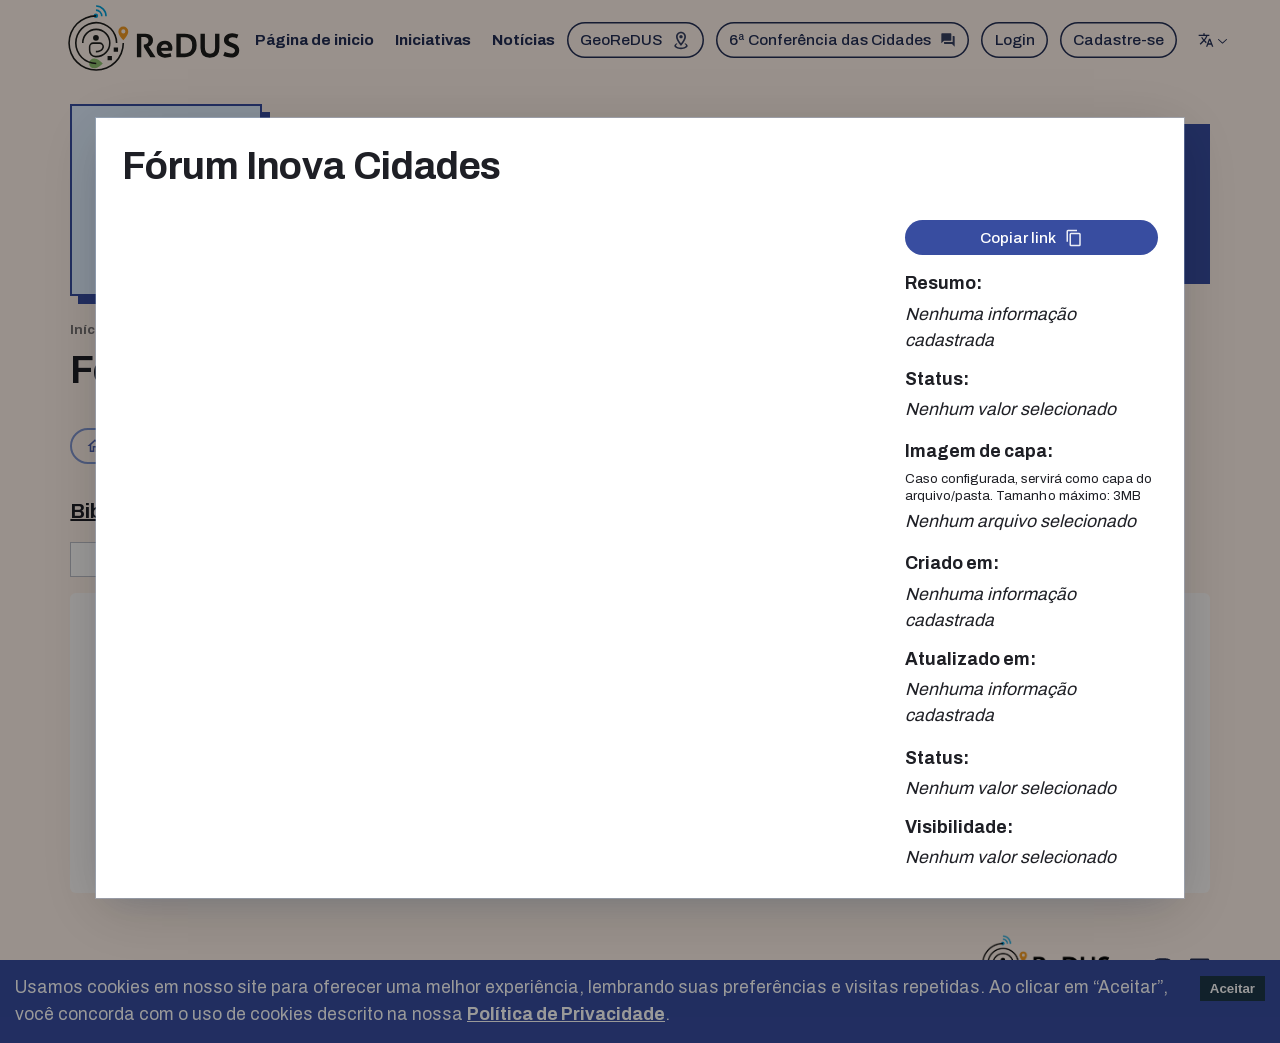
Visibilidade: (959, 827)
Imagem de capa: (979, 451)
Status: (937, 379)
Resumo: (943, 283)
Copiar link (1031, 238)
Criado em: (952, 563)
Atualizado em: (970, 659)
